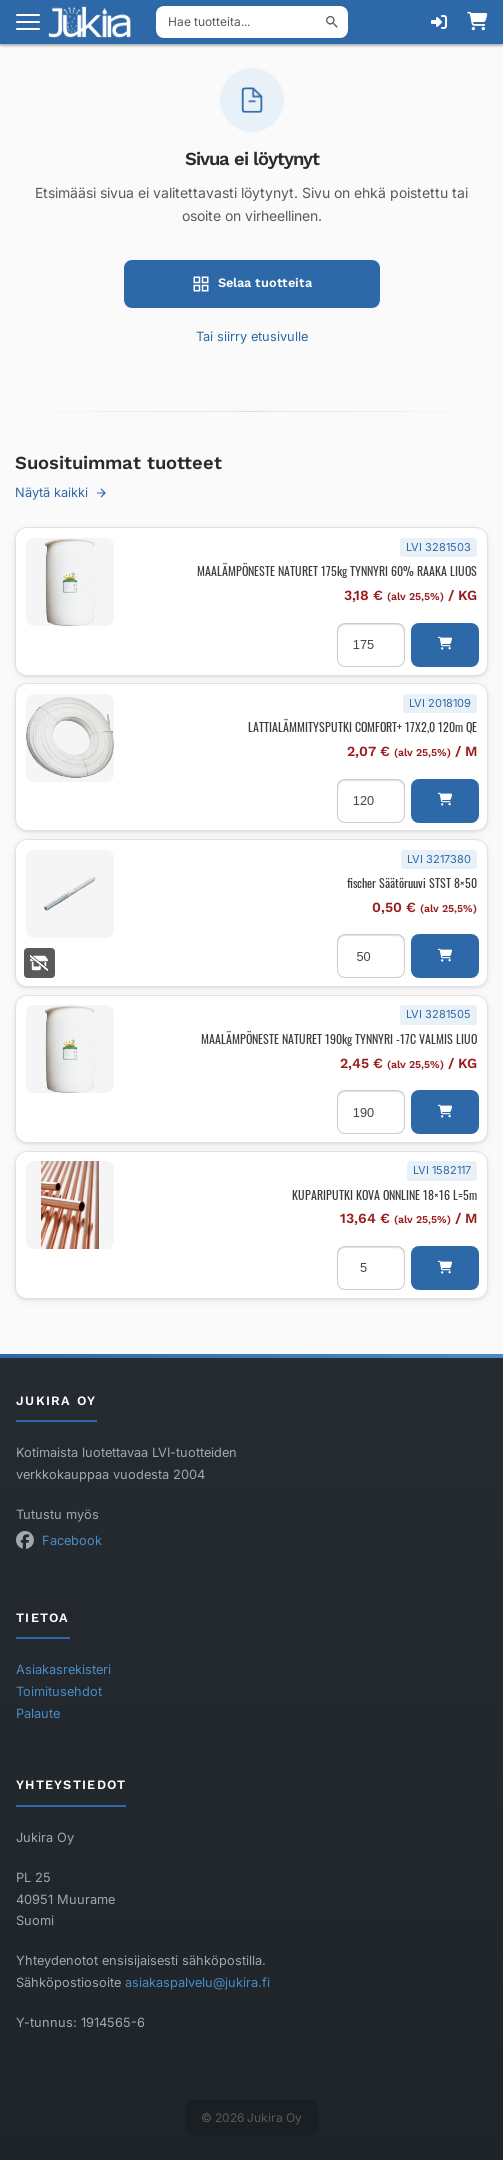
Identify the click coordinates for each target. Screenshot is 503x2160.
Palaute (38, 1713)
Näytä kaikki (61, 492)
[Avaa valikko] (28, 22)
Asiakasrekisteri (63, 1669)
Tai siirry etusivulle (252, 336)
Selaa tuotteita (252, 284)
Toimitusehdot (59, 1691)
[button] (445, 645)
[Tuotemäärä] (371, 645)
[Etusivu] (96, 22)
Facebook (72, 1540)
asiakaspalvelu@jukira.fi (197, 1982)
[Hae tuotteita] (252, 22)
